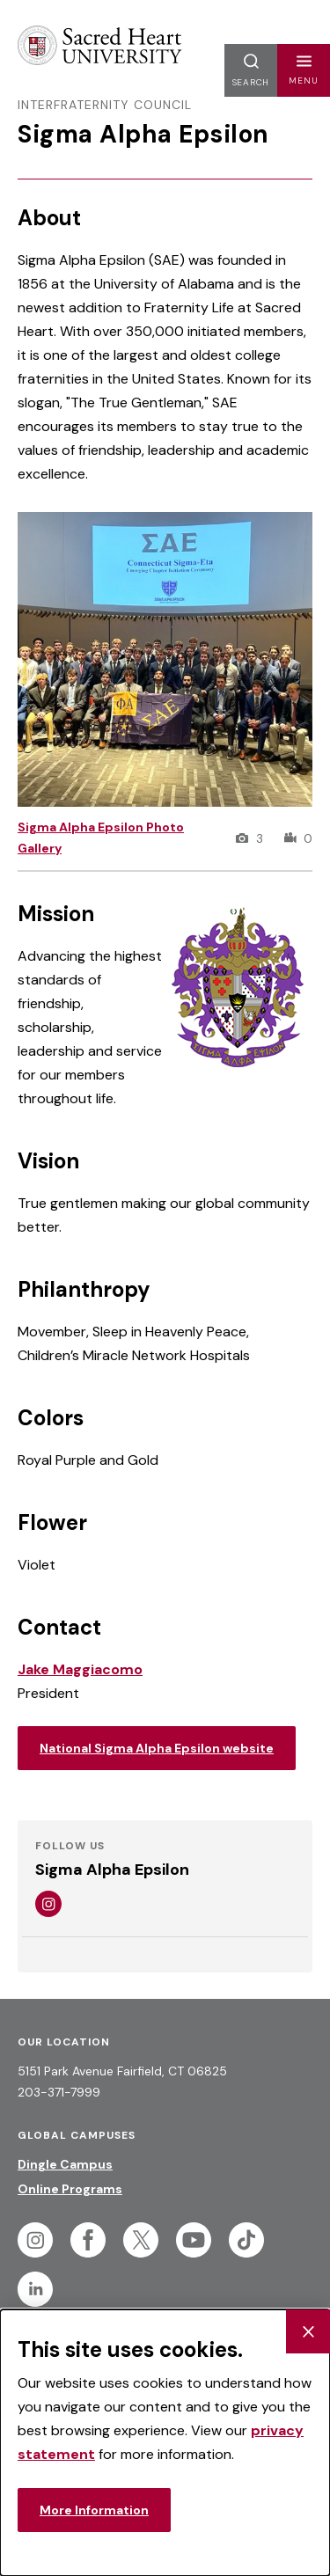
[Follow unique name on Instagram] (48, 1904)
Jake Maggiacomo (80, 1669)
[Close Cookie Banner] (308, 2331)
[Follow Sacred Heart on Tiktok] (246, 2240)
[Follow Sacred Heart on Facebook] (88, 2240)
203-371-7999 (59, 2092)
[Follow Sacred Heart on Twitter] (140, 2240)
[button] (303, 70)
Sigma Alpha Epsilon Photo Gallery (101, 837)
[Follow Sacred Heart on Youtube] (193, 2240)
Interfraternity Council (105, 105)
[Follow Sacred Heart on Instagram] (35, 2240)
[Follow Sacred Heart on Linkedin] (35, 2289)
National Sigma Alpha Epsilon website (157, 1748)
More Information (94, 2510)
